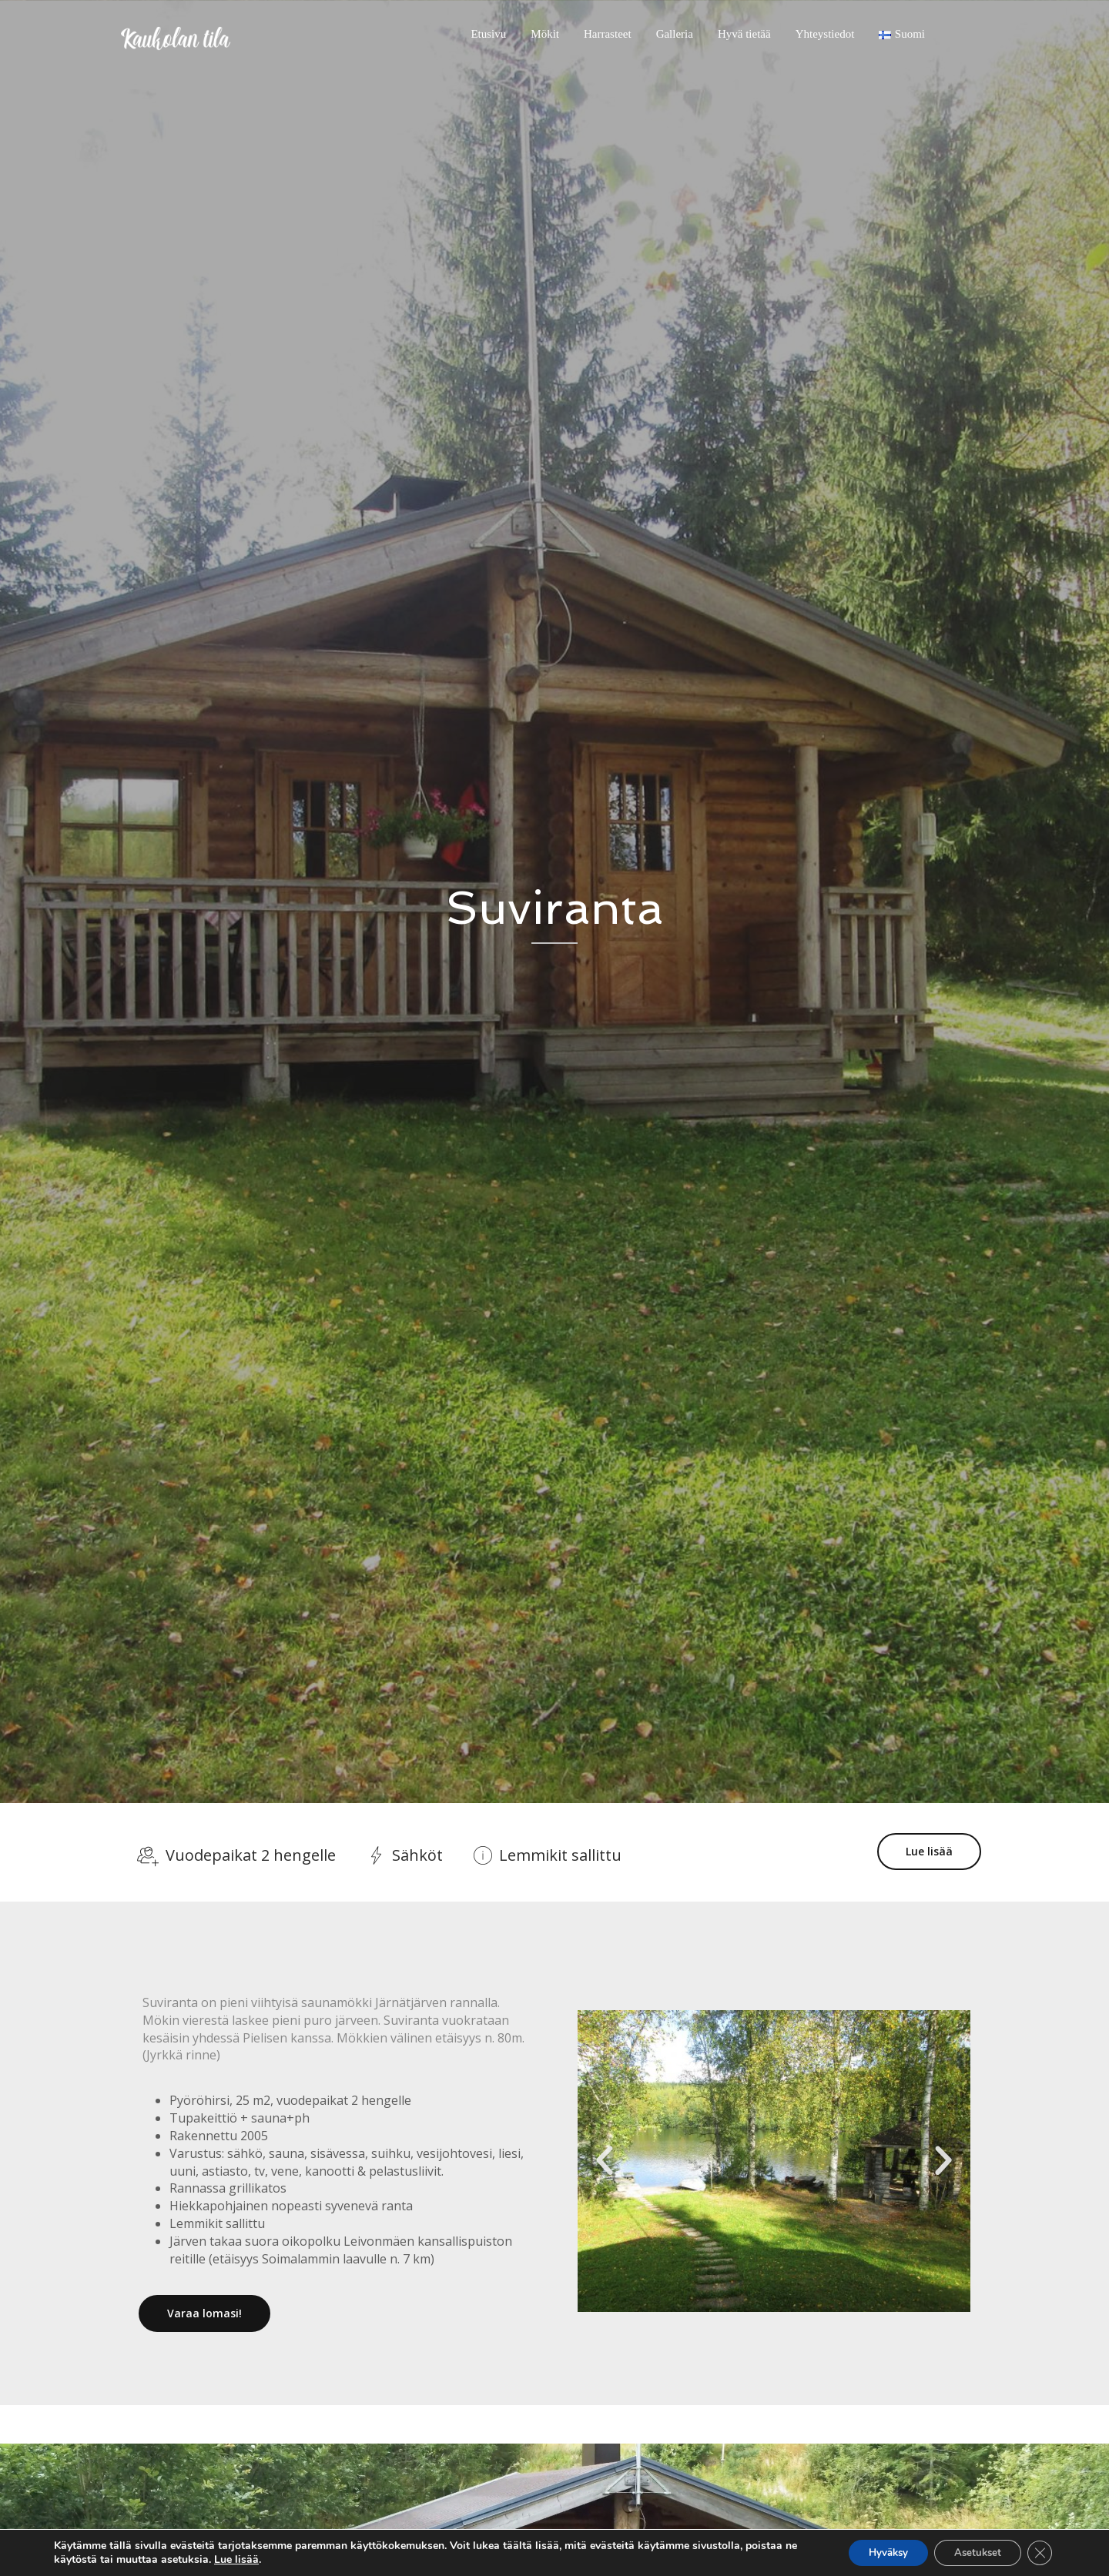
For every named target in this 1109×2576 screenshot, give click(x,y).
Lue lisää (929, 1851)
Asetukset (970, 2551)
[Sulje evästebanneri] (1038, 2552)
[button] (604, 2159)
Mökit (545, 34)
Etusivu (488, 34)
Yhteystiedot (825, 34)
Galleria (674, 34)
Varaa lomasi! (204, 2311)
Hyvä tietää (744, 34)
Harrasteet (608, 34)
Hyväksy (872, 2551)
